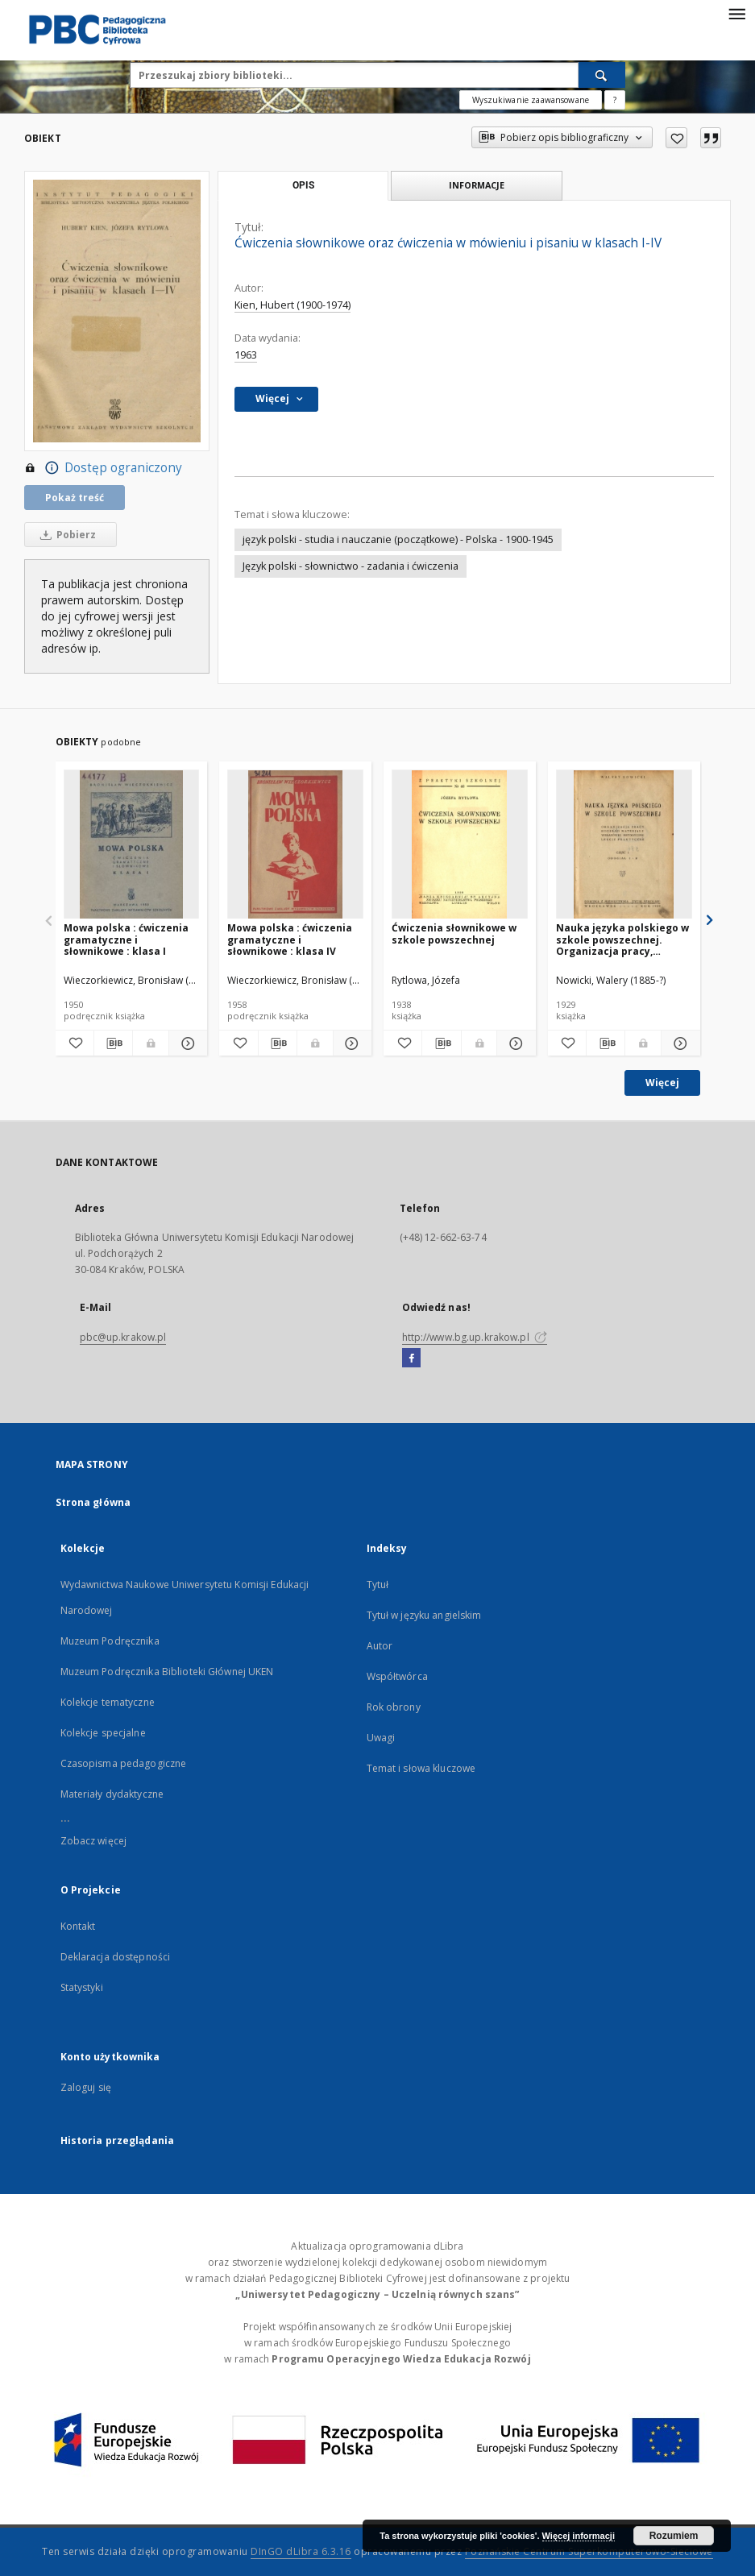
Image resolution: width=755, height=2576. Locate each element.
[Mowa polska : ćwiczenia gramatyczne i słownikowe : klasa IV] (295, 844)
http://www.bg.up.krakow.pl (474, 1337)
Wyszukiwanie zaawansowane (530, 100)
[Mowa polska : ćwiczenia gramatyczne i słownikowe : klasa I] (131, 844)
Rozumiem (674, 2535)
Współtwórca (397, 1676)
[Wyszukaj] (602, 75)
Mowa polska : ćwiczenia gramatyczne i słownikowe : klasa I (126, 939)
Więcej (662, 1082)
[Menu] (736, 13)
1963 (245, 355)
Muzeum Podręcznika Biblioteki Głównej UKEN (167, 1671)
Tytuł (378, 1584)
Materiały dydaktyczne (112, 1794)
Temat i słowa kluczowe (421, 1768)
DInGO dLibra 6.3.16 (301, 2551)
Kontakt (78, 1926)
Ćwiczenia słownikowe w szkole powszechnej (454, 933)
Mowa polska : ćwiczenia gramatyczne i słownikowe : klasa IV (289, 939)
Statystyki (81, 1987)
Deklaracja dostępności (115, 1957)
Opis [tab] (303, 185)
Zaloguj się (86, 2087)
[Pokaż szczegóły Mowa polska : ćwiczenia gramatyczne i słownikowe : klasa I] (186, 1043)
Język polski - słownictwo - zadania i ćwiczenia (350, 566)
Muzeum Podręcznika (110, 1641)
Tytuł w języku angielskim (424, 1615)
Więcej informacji (578, 2536)
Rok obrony (394, 1707)
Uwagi (381, 1737)
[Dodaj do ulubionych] (676, 137)
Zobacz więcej (93, 1841)
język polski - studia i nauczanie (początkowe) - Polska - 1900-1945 (398, 539)
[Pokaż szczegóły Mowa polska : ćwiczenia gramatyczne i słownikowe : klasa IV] (350, 1043)
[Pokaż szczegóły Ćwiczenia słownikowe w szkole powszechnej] (514, 1043)
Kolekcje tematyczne (107, 1702)
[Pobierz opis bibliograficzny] (113, 1043)
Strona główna (93, 1502)
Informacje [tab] (476, 185)
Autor (380, 1646)
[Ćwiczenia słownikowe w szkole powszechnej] (459, 844)
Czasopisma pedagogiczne (123, 1763)
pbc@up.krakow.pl (123, 1337)
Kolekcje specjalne (103, 1733)
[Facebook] (411, 1358)
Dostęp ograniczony (103, 468)
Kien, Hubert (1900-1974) (292, 305)
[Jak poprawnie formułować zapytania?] (614, 100)
